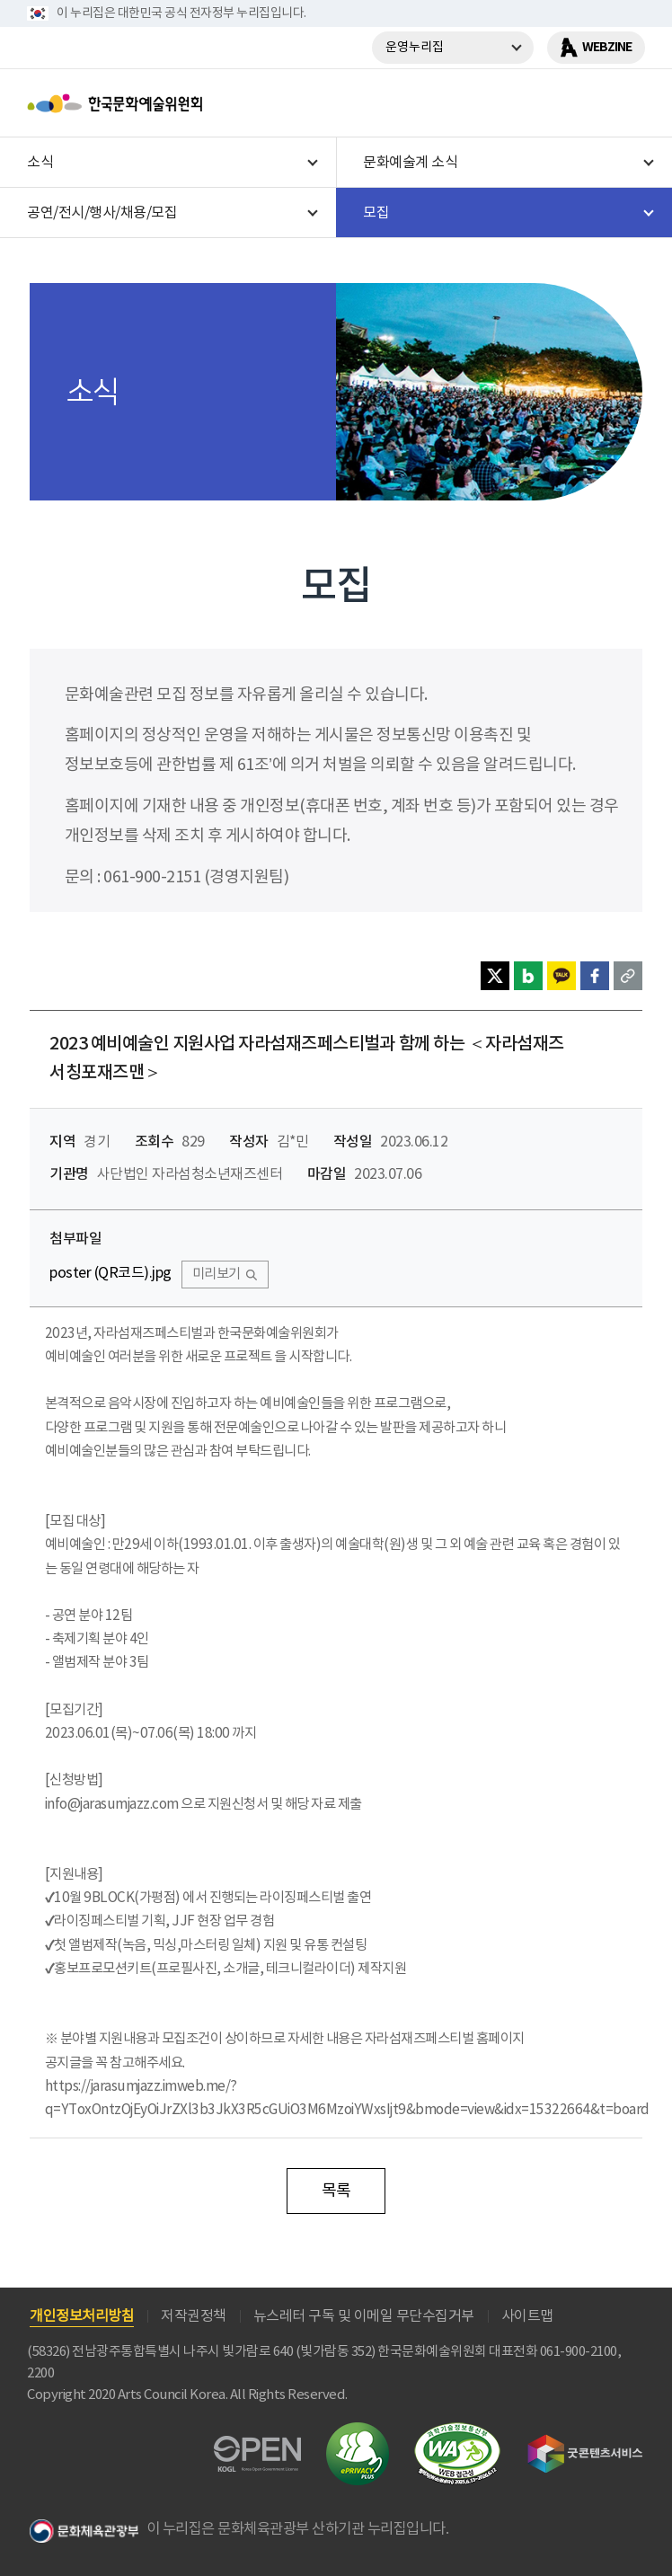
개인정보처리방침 (82, 2316)
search (578, 103)
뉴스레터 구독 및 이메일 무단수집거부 (363, 2316)
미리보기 (216, 1274)
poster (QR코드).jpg (110, 1274)
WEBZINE (607, 47)
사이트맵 (527, 2316)
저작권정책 (193, 2316)
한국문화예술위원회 (160, 103)
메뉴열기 (624, 103)
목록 (336, 2191)
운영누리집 (414, 47)
